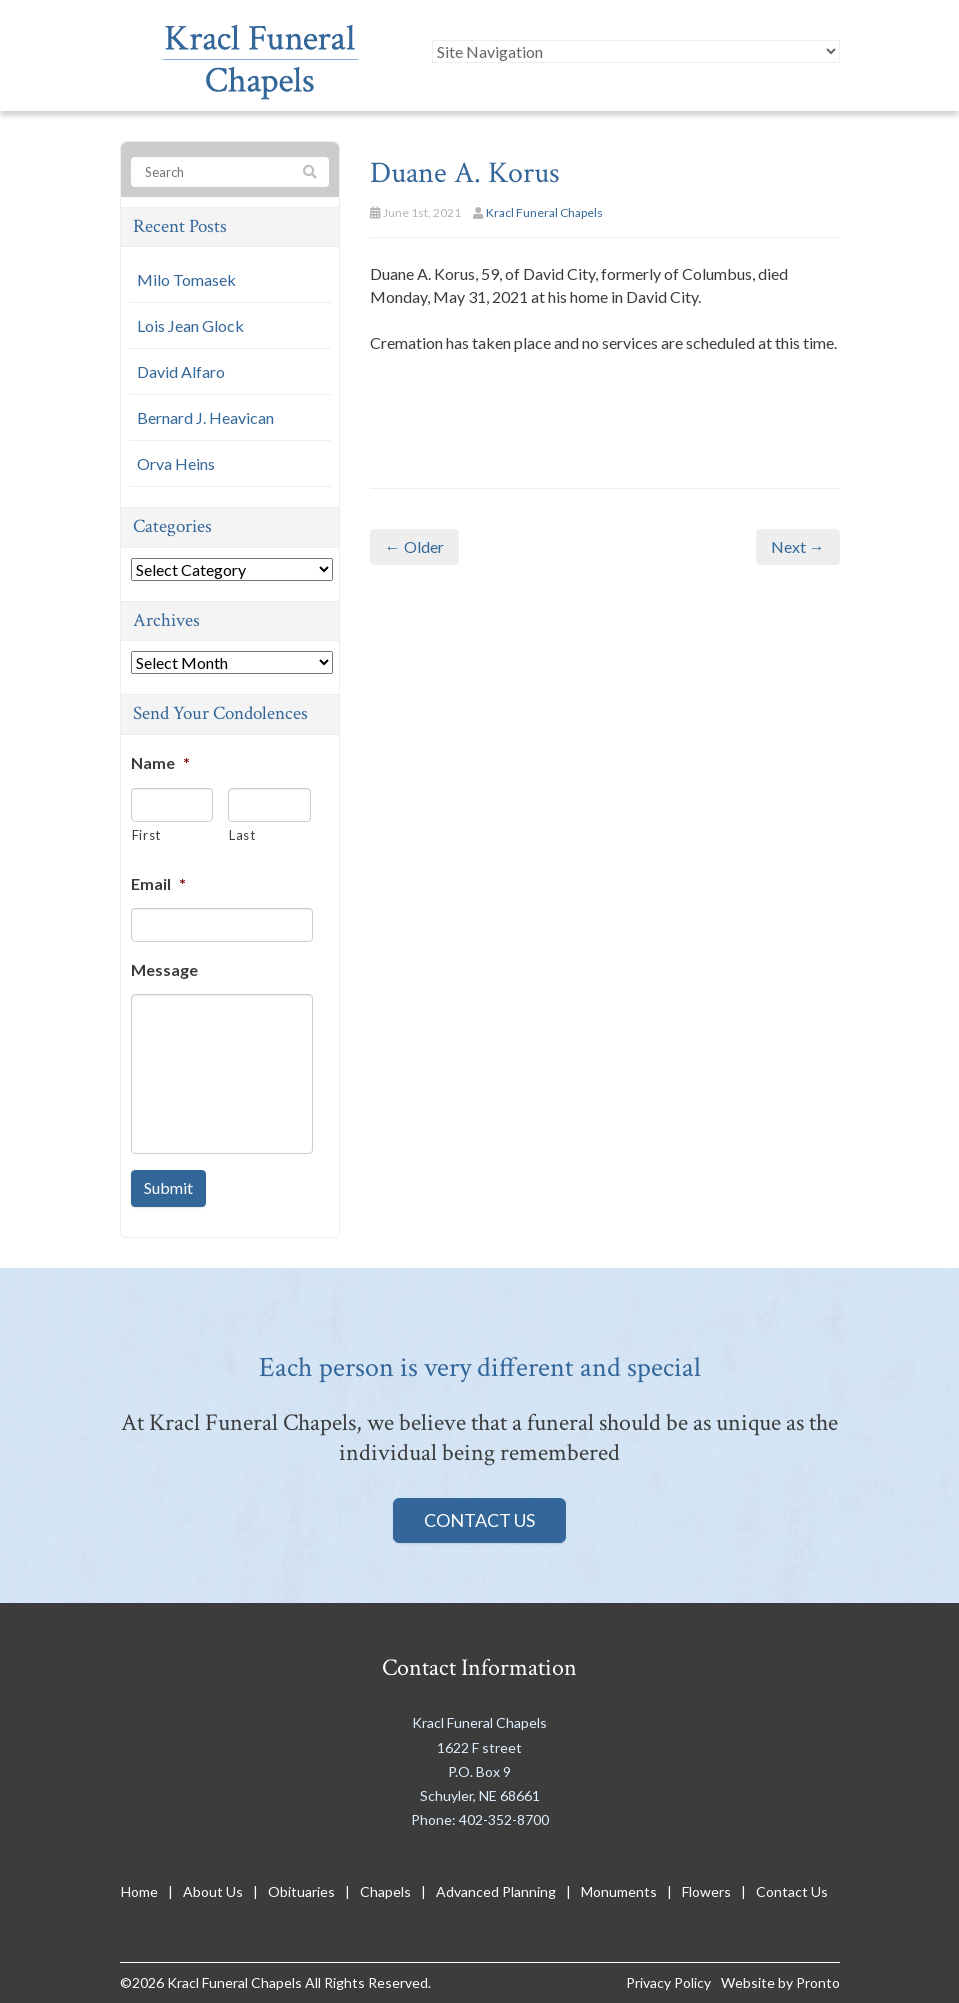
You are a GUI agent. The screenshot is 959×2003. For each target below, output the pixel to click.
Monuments (619, 1891)
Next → (798, 546)
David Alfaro (181, 371)
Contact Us (479, 1520)
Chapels (385, 1891)
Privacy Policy (668, 1982)
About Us (213, 1891)
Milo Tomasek (186, 279)
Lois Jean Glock (190, 325)
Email (158, 883)
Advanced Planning (496, 1891)
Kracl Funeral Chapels (544, 212)
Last (242, 835)
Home (139, 1891)
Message (164, 969)
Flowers (706, 1891)
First (146, 835)
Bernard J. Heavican (205, 417)
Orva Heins (176, 463)
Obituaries (301, 1891)
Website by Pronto (780, 1982)
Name (160, 762)
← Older (414, 546)
